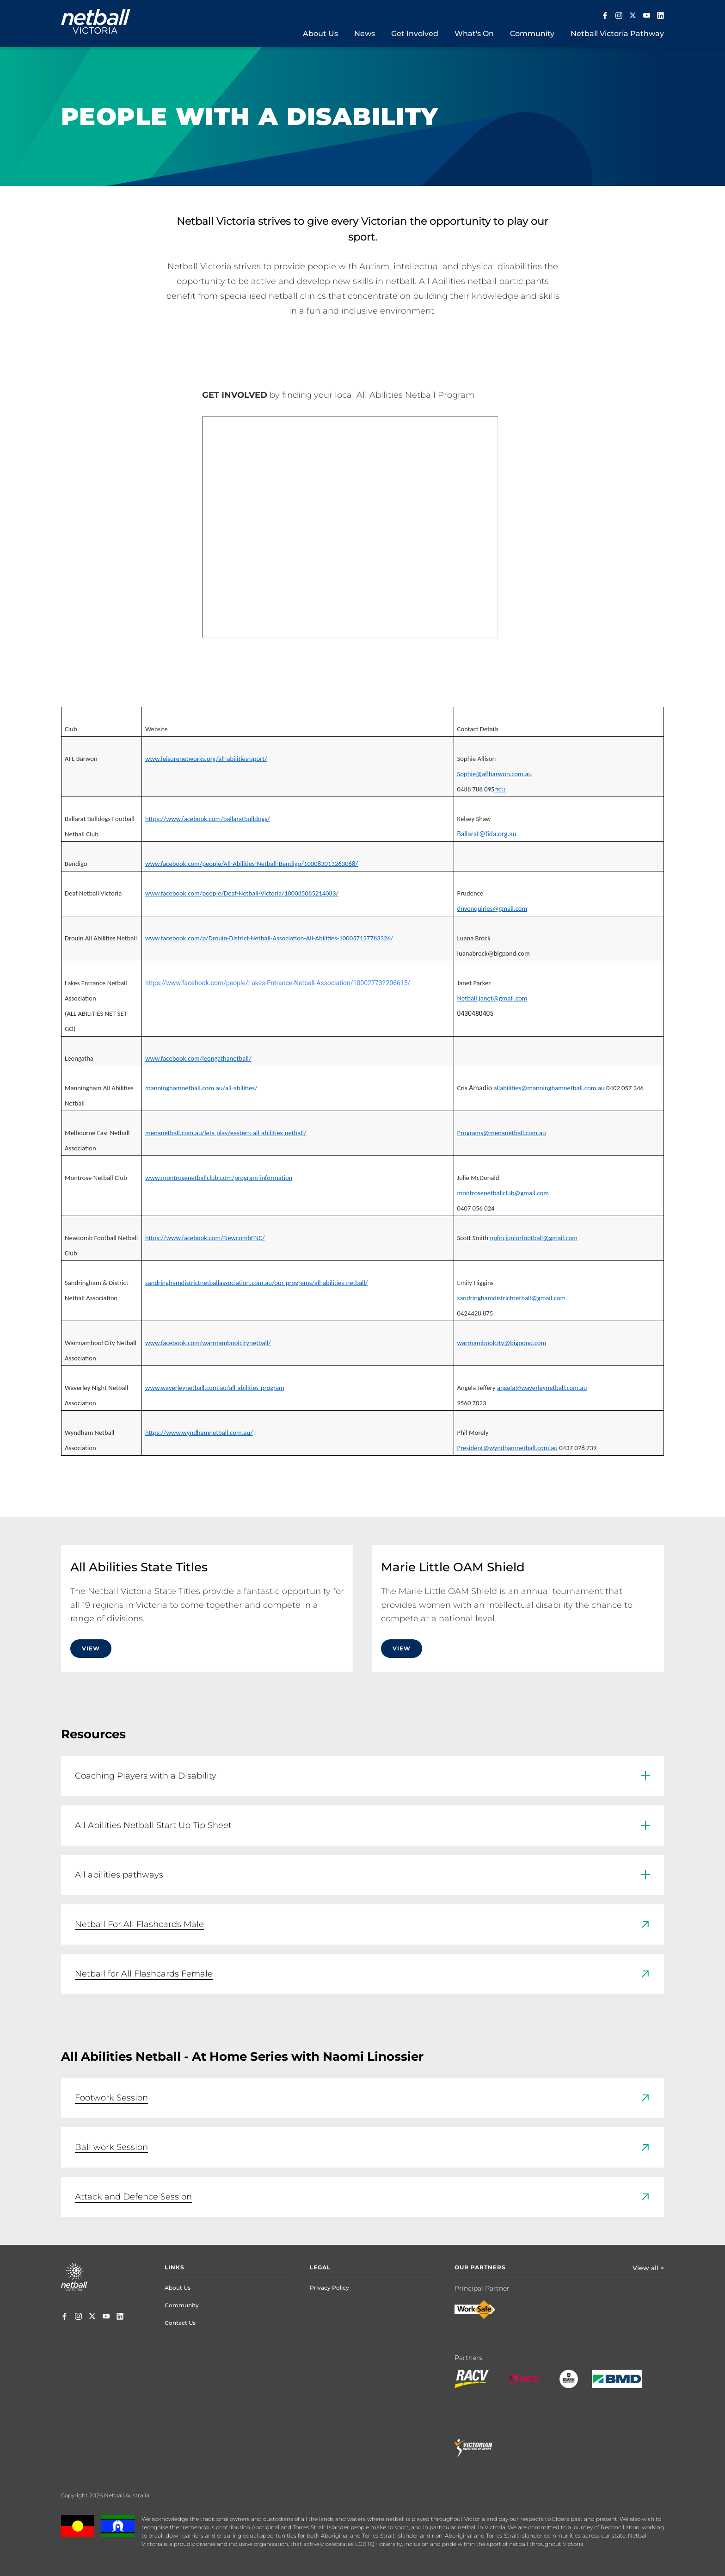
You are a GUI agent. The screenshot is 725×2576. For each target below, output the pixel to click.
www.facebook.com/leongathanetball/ (198, 1058)
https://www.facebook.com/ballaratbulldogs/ (207, 819)
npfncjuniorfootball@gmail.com (533, 1238)
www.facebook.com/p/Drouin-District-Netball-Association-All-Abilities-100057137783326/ (269, 938)
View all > (648, 2268)
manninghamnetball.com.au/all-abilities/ (201, 1088)
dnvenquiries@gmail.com (492, 908)
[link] (362, 1924)
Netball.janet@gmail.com (492, 998)
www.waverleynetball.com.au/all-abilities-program (214, 1388)
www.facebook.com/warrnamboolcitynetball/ (208, 1343)
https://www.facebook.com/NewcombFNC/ (205, 1238)
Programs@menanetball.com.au (501, 1133)
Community (182, 2305)
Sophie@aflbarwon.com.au (494, 774)
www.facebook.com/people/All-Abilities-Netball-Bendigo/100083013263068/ (251, 863)
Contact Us (180, 2322)
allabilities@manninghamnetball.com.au (548, 1088)
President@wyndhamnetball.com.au (507, 1448)
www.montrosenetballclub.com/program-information (218, 1178)
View (91, 1648)
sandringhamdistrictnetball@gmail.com (511, 1298)
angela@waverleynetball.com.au (542, 1388)
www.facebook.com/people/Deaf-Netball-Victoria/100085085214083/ (241, 893)
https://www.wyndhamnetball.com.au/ (199, 1432)
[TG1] (500, 790)
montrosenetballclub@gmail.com (503, 1193)
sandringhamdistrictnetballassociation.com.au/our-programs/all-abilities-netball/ (256, 1283)
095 (489, 789)
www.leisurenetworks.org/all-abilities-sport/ (206, 758)
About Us (177, 2287)
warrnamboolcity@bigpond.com (502, 1343)
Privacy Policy (329, 2287)
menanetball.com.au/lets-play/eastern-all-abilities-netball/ (226, 1133)
